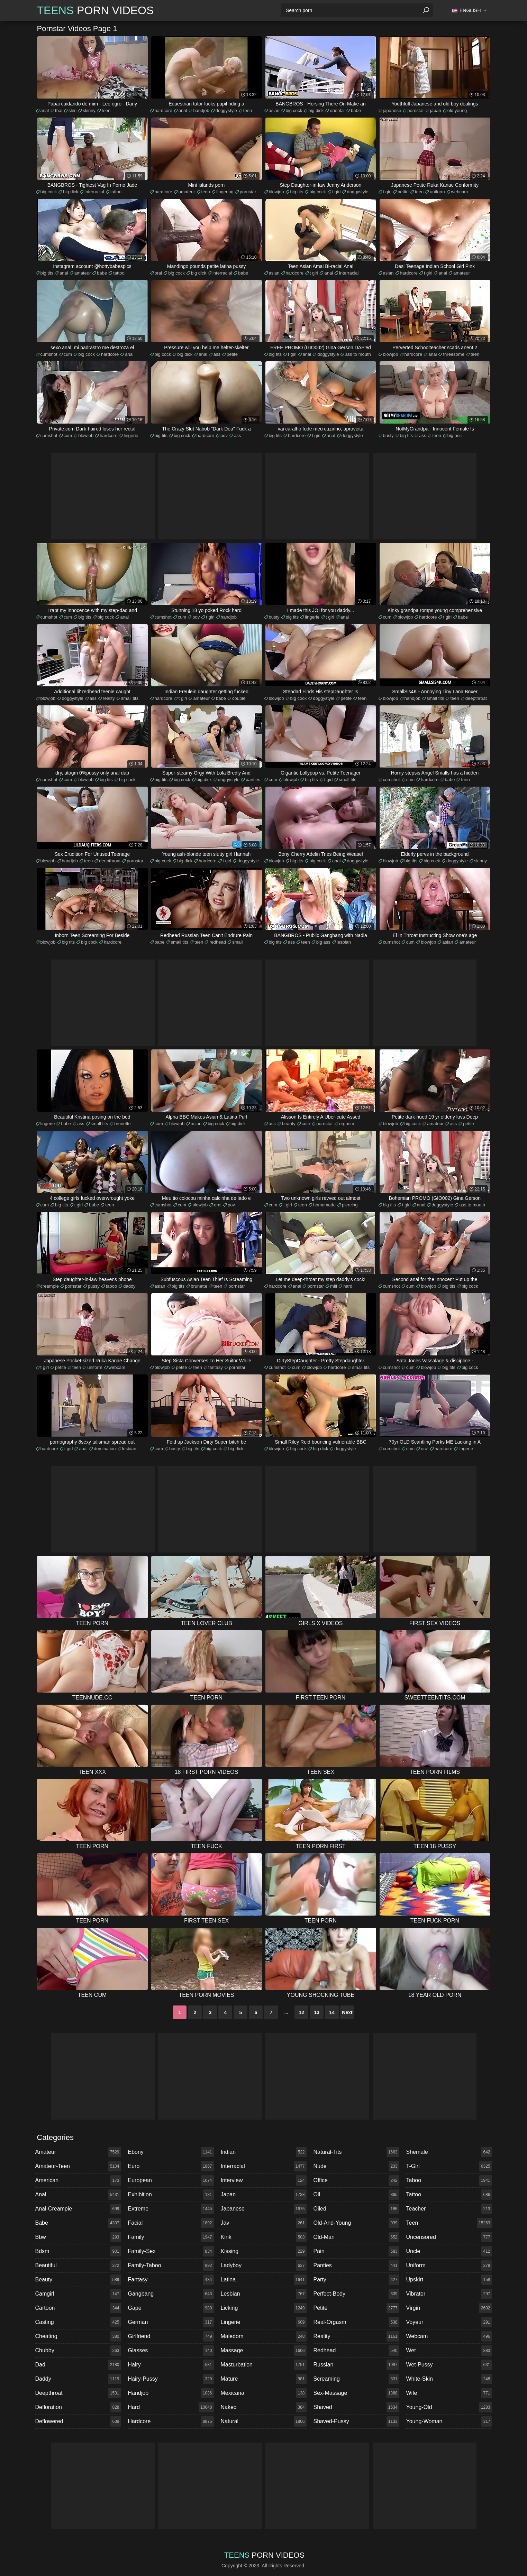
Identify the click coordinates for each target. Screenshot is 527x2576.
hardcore (163, 110)
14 (332, 2012)
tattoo (116, 191)
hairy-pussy (171, 2379)
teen (106, 110)
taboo (111, 1286)
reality (109, 698)
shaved (356, 2407)
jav (264, 2223)
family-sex (171, 2251)
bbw (78, 2237)
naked (264, 2407)
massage (264, 2350)
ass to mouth (358, 354)
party (356, 2279)
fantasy (215, 1367)
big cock (294, 110)
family (171, 2237)
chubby (78, 2350)
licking (264, 2308)
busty (388, 435)
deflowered (78, 2421)
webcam (459, 191)
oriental (337, 110)
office (356, 2180)
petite (403, 191)
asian (274, 110)
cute (306, 1123)
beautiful (78, 2265)
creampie (49, 1286)
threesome (453, 354)
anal (44, 110)
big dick (316, 110)
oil (356, 2194)
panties (253, 779)
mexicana (264, 2393)
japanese (392, 110)
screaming (356, 2379)
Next (347, 2012)
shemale (449, 2152)
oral (158, 273)
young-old (449, 2407)
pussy (94, 1286)
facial (171, 2223)
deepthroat (476, 698)
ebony (171, 2152)
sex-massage (356, 2393)
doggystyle (226, 110)
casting (78, 2322)
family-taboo (171, 2265)
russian (356, 2365)
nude (356, 2166)
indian (264, 2152)
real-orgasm (356, 2322)
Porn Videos (95, 10)
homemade (324, 1204)
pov (224, 435)
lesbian (344, 942)
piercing (350, 1204)
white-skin (449, 2379)
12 (302, 2012)
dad (78, 2365)
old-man (356, 2237)
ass (216, 354)
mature (264, 2379)
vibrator (449, 2294)
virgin (449, 2308)
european (171, 2180)
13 (317, 2012)
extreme (171, 2209)
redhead (217, 942)
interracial (94, 191)
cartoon (78, 2308)
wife (449, 2393)
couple (238, 698)
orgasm (346, 1123)
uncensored (449, 2237)
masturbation (264, 2365)
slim (72, 110)
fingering (225, 191)
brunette (122, 1123)
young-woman (449, 2421)
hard (347, 1286)
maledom (264, 2336)
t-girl (449, 2166)
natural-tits (356, 2152)
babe (356, 110)
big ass (454, 435)
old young (457, 110)
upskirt (449, 2279)
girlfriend (171, 2336)
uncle (449, 2251)
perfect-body (356, 2294)
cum (68, 354)
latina (264, 2279)
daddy (129, 1286)
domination (105, 1448)
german (171, 2322)
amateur (187, 191)
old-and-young (356, 2223)
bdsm (78, 2251)
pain (356, 2251)
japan (435, 110)
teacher (449, 2209)
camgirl (78, 2294)
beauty (289, 1123)
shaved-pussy (356, 2421)
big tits (296, 191)
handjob (201, 110)
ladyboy (264, 2265)
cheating (78, 2336)
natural (264, 2421)
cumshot (48, 354)
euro (171, 2166)
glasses (171, 2350)
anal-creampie (78, 2209)
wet (449, 2350)
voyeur (449, 2322)
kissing (264, 2251)
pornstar (415, 110)
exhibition (171, 2194)
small (237, 942)
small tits (130, 698)
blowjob (276, 191)
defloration (78, 2407)
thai (58, 110)
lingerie (131, 435)
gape (171, 2308)
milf (333, 1286)
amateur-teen (78, 2166)
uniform (437, 191)
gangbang (171, 2294)
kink (264, 2237)
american (78, 2180)
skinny (89, 110)
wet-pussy (449, 2365)
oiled (356, 2209)
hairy (171, 2365)
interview (264, 2180)
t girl (336, 191)
